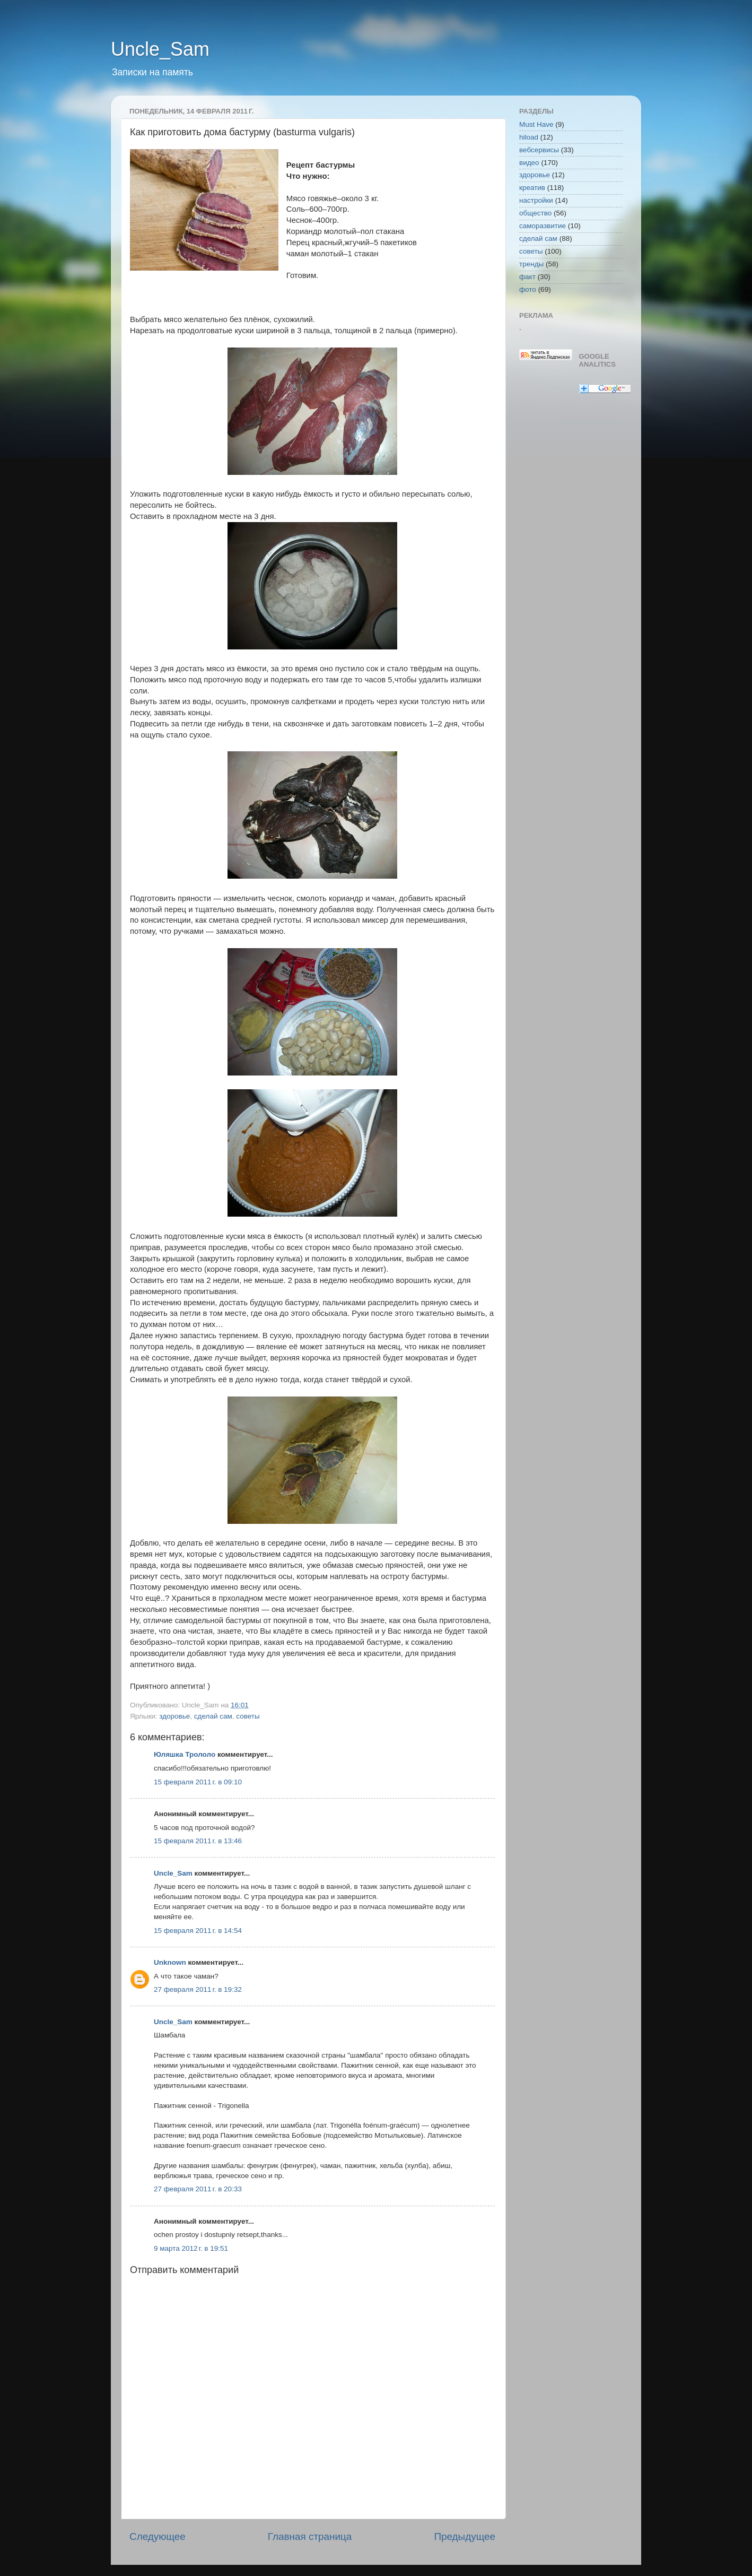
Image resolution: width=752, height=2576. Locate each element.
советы (247, 1716)
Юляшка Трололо (184, 1754)
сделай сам (213, 1716)
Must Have (536, 124)
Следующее (157, 2536)
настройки (536, 200)
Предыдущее (464, 2536)
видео (529, 163)
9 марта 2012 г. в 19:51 (191, 2248)
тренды (531, 264)
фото (527, 289)
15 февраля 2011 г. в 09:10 (198, 1782)
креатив (532, 188)
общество (535, 213)
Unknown (170, 1962)
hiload (528, 137)
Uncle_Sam (160, 49)
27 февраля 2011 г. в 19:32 (198, 1989)
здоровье (174, 1716)
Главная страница (310, 2536)
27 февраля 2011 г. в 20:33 (198, 2189)
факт (527, 277)
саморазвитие (542, 226)
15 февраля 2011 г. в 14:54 (198, 1931)
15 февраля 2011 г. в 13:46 (198, 1841)
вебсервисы (539, 150)
